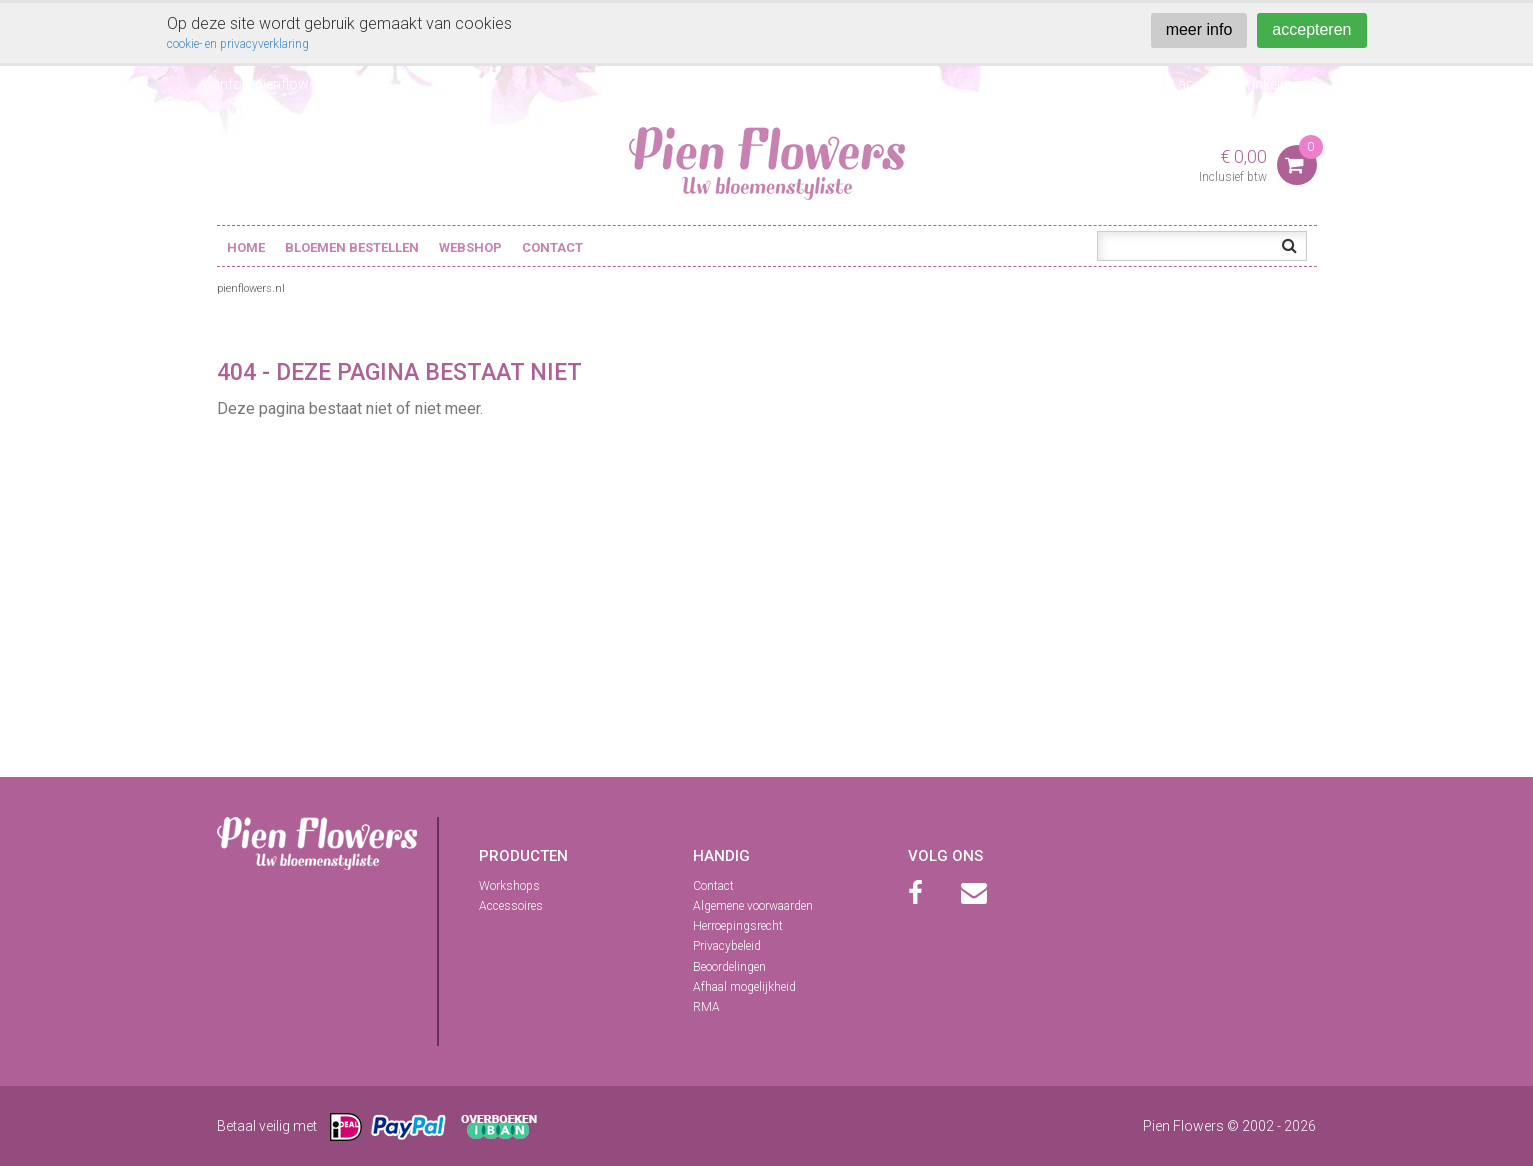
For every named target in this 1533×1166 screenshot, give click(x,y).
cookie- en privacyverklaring (238, 44)
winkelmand (1279, 84)
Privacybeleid (727, 946)
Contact (552, 247)
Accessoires (511, 906)
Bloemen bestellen (352, 247)
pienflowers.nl (251, 288)
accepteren (1311, 29)
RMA (706, 1007)
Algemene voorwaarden (753, 906)
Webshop (470, 247)
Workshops (509, 886)
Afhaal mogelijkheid (744, 987)
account (1204, 84)
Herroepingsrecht (738, 926)
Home (246, 247)
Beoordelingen (729, 967)
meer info (1199, 29)
